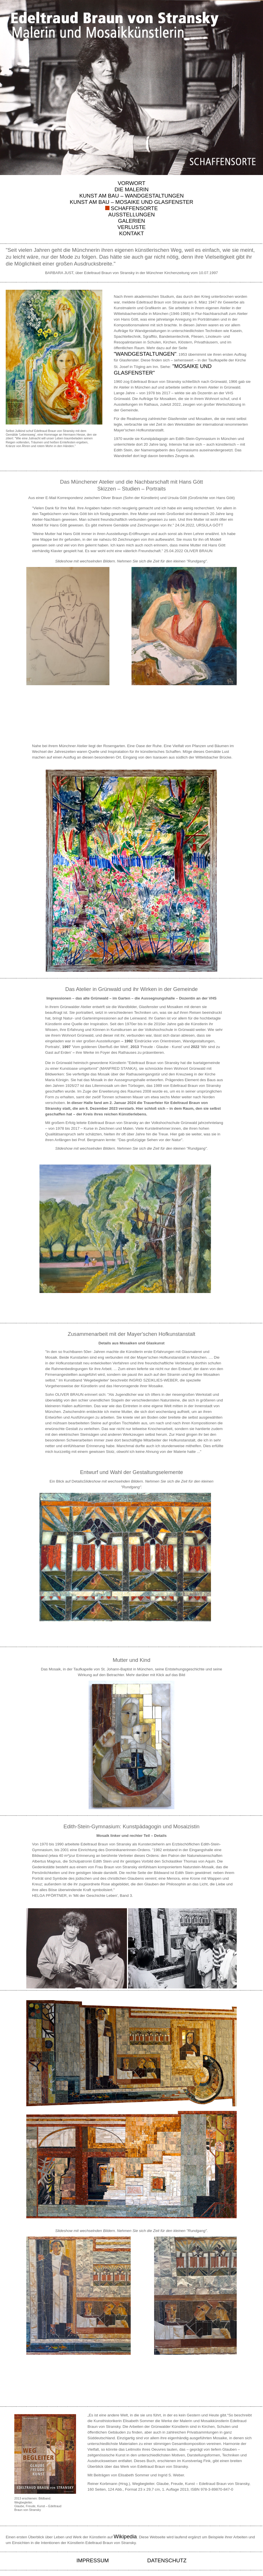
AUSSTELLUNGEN (131, 215)
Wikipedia (125, 2536)
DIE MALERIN (131, 189)
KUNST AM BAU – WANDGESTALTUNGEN (131, 196)
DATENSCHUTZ (167, 2560)
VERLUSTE (131, 227)
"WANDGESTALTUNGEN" (145, 354)
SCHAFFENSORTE (134, 208)
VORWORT (132, 183)
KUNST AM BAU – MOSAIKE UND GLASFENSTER (131, 202)
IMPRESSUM (93, 2560)
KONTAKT (131, 233)
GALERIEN (131, 221)
